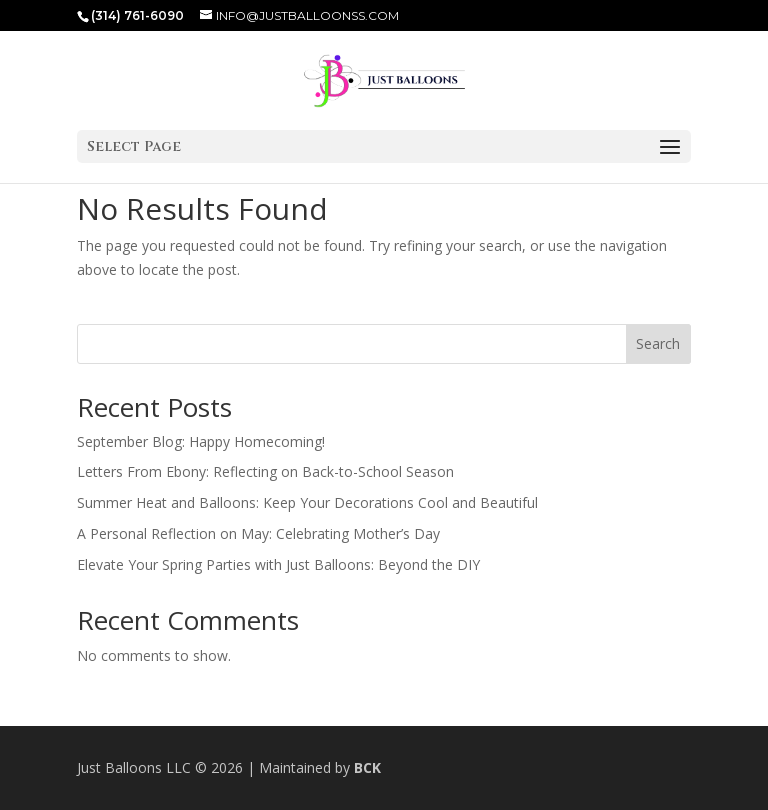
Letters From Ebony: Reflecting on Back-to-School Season (265, 471)
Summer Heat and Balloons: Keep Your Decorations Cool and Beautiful (307, 502)
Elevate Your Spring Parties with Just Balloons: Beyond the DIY (278, 564)
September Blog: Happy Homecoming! (201, 441)
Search (658, 343)
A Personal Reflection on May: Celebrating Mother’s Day (258, 533)
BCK (367, 767)
